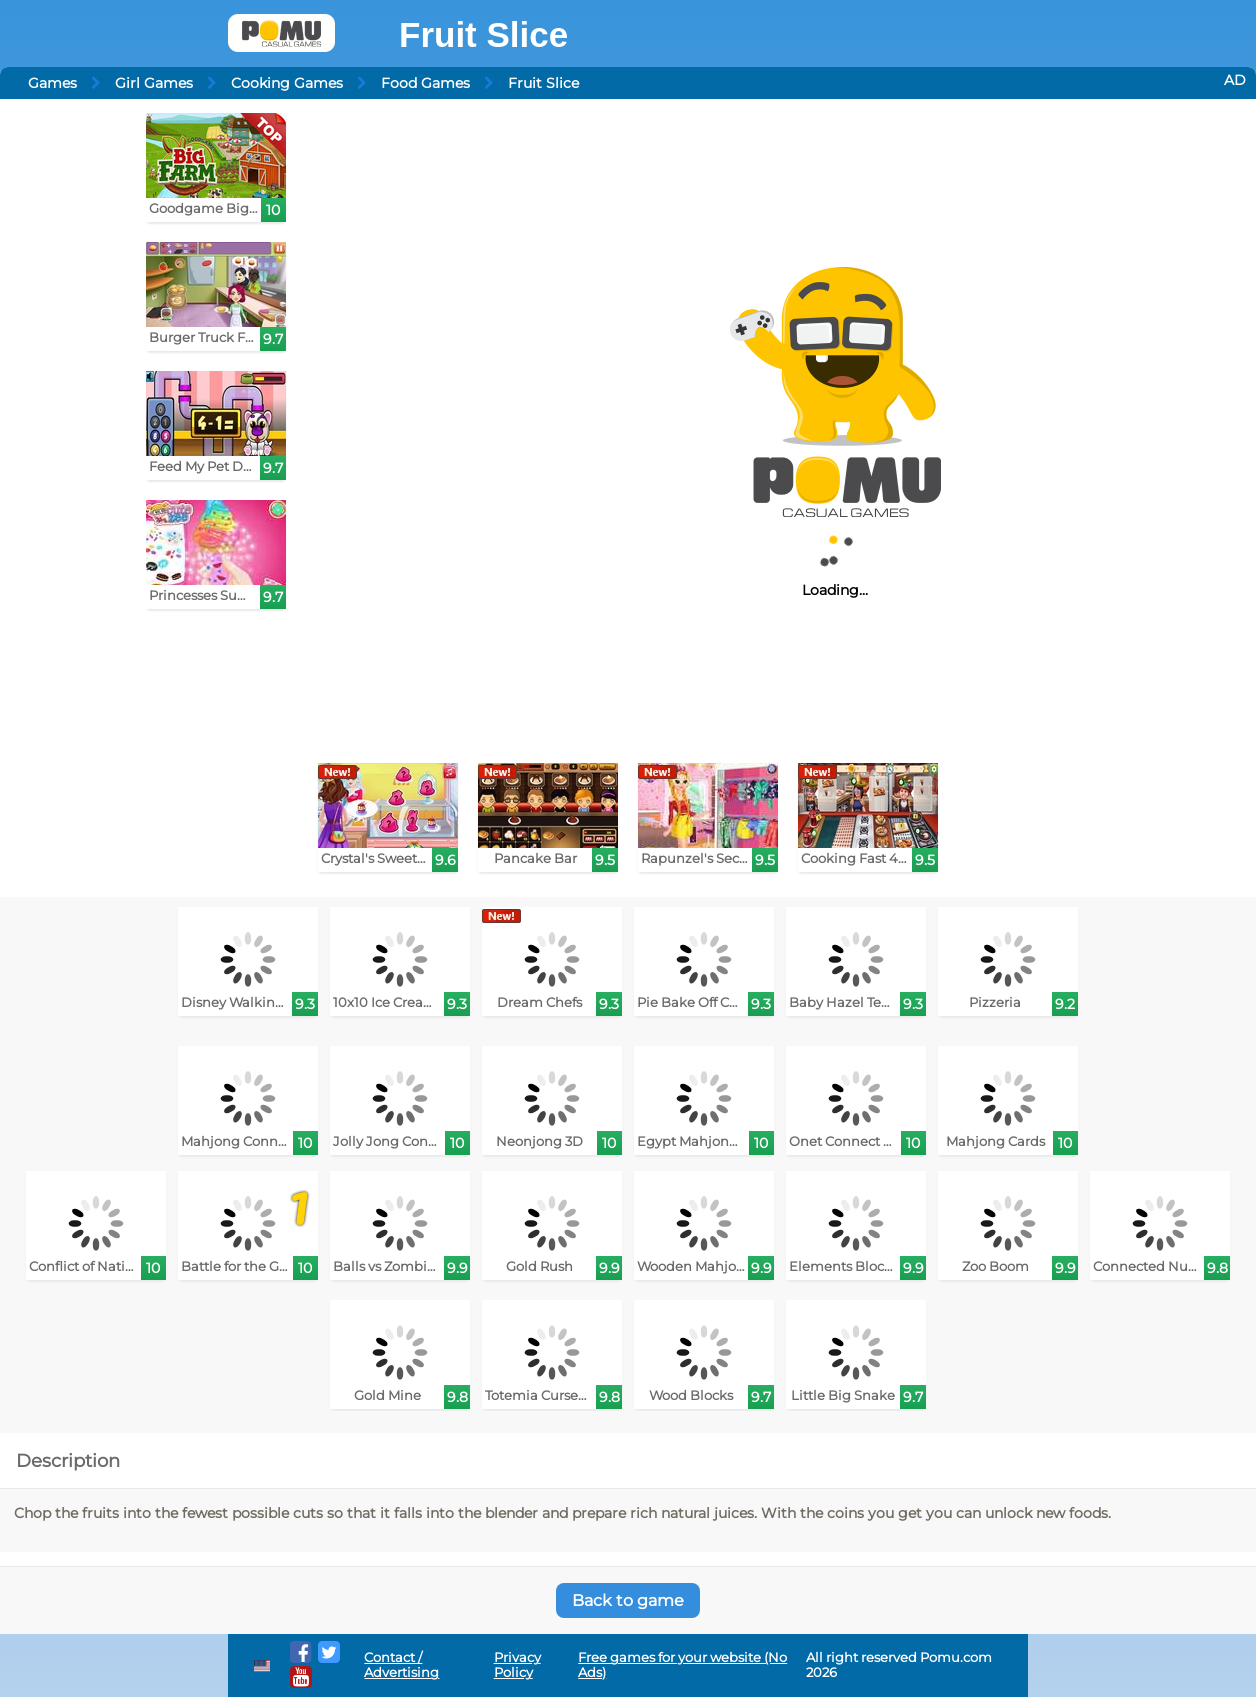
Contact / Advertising (401, 1665)
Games (52, 83)
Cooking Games (287, 83)
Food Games (425, 83)
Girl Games (154, 83)
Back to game (628, 1600)
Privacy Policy (517, 1665)
